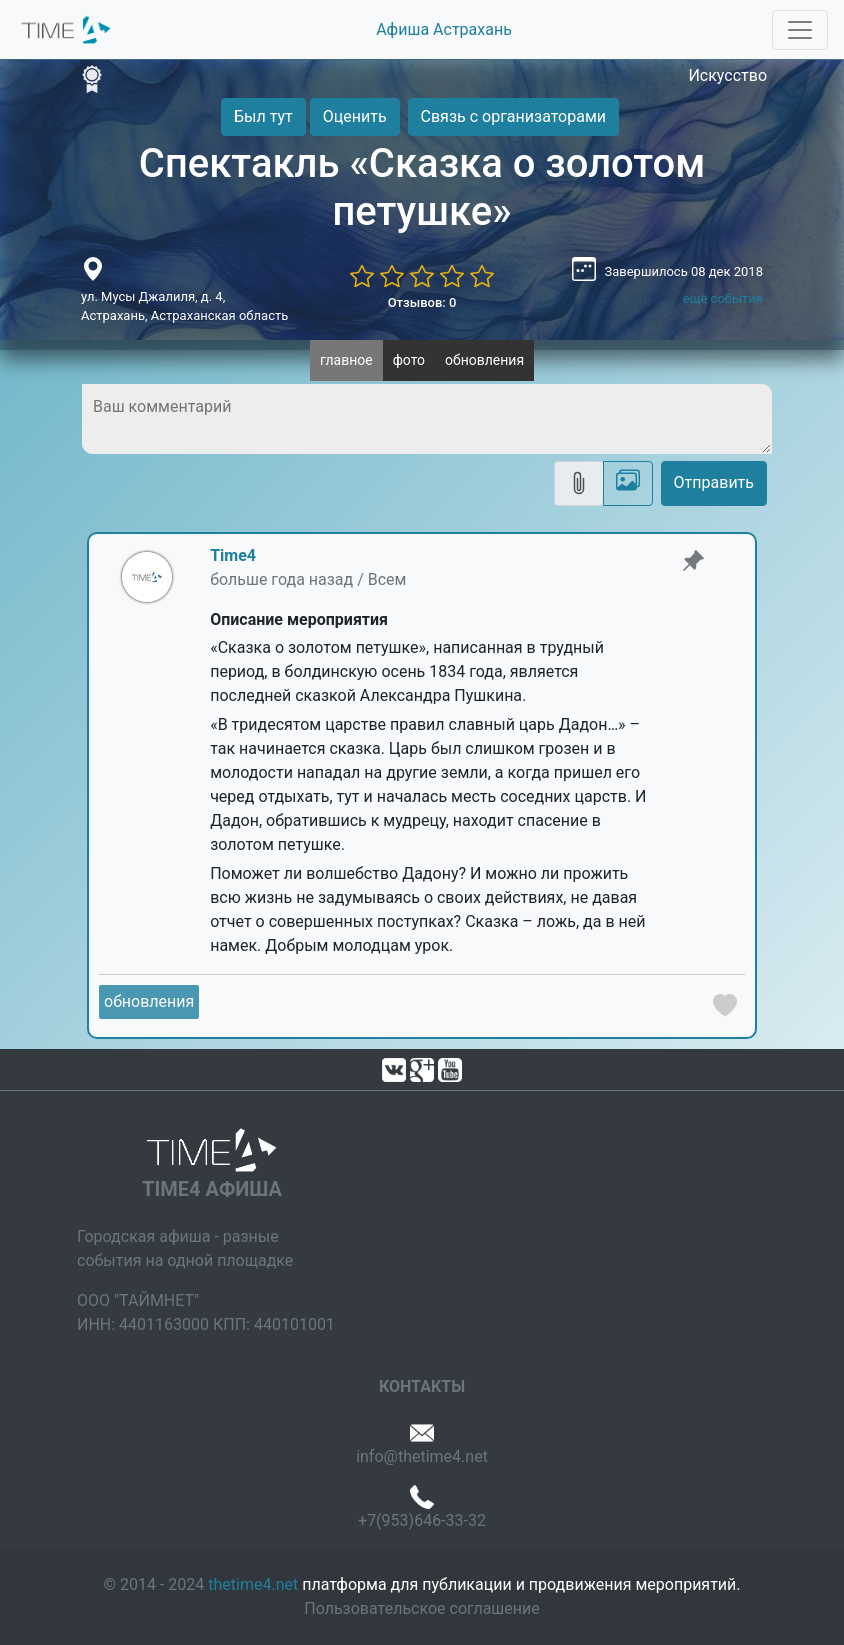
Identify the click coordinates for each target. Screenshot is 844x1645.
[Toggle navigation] (800, 30)
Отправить (714, 482)
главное (346, 360)
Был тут (263, 116)
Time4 (233, 555)
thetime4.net (253, 1584)
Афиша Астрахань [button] (444, 29)
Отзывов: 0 (422, 302)
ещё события (723, 298)
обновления (484, 360)
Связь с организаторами (513, 116)
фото (409, 360)
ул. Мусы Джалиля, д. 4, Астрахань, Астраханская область (184, 306)
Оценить (355, 116)
